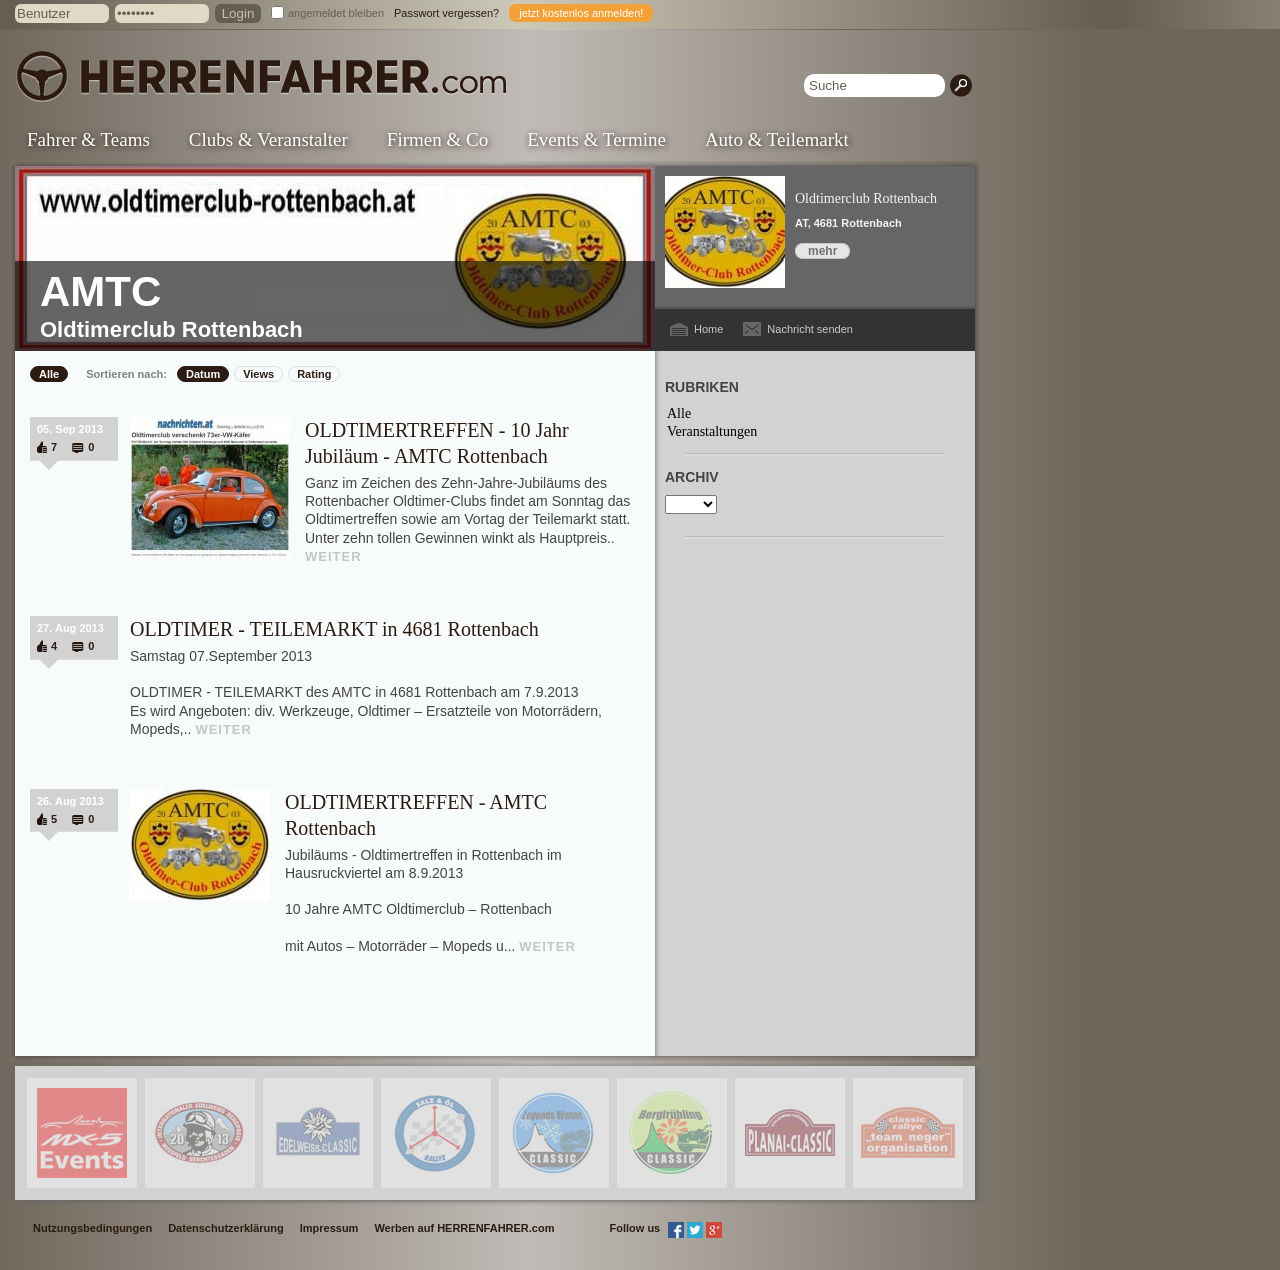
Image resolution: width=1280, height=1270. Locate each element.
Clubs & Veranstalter (268, 139)
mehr (822, 251)
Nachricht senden (810, 329)
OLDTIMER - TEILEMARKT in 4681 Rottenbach (334, 629)
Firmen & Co (437, 139)
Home (708, 329)
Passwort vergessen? (446, 13)
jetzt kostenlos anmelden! (581, 13)
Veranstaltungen (712, 431)
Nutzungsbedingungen (92, 1228)
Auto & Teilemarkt (777, 139)
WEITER (333, 556)
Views (258, 374)
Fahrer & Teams (88, 139)
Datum (203, 374)
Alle (49, 374)
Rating (314, 374)
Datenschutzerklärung (226, 1228)
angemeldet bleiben (336, 13)
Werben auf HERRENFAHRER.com (464, 1228)
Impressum (329, 1228)
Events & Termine (596, 139)
